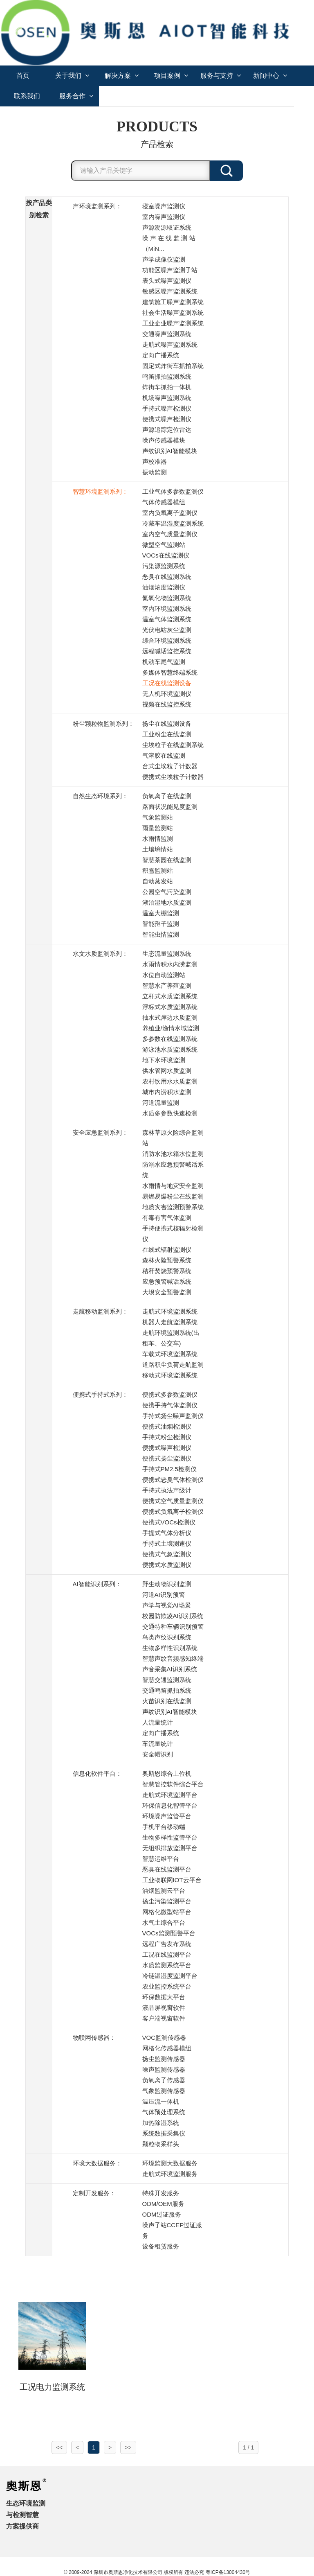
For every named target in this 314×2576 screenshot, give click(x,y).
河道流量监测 (160, 1102)
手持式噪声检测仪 (166, 408)
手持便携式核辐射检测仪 (173, 1233)
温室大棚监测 (160, 913)
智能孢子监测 (160, 923)
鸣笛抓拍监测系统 (166, 376)
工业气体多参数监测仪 (173, 491)
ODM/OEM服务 (163, 2203)
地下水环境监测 (163, 1060)
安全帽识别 (157, 1754)
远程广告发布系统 (166, 1943)
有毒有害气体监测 (166, 1217)
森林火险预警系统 (166, 1260)
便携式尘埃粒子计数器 (173, 776)
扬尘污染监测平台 (166, 1901)
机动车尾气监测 (163, 661)
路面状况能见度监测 (169, 806)
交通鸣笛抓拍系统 (166, 1690)
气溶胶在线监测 (163, 755)
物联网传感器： (94, 2037)
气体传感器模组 (163, 502)
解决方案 (122, 75)
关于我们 (72, 75)
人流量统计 (157, 1722)
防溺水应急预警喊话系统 (173, 1170)
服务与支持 (220, 75)
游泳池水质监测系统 (169, 1049)
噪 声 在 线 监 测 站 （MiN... (168, 243)
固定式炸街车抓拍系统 (173, 365)
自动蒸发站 (157, 881)
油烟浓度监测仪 (163, 587)
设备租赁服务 (160, 2246)
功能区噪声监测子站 (169, 269)
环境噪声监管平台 (166, 1816)
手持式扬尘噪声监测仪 (173, 1415)
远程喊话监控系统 (166, 651)
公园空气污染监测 (166, 891)
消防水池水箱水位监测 (173, 1153)
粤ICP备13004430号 (228, 2572)
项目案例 (171, 75)
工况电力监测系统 (52, 2386)
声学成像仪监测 (163, 259)
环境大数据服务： (97, 2163)
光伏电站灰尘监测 (166, 629)
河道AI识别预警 (163, 1594)
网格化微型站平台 (166, 1911)
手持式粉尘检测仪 (166, 1437)
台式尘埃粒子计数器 (169, 766)
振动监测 (154, 472)
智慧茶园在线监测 (166, 859)
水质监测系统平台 (166, 1965)
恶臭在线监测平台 (166, 1869)
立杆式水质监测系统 (169, 996)
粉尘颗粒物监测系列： (103, 723)
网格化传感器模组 (166, 2048)
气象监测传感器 (163, 2090)
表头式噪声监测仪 (166, 280)
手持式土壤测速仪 (166, 1543)
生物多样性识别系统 (169, 1647)
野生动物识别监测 (166, 1583)
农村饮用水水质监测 (169, 1081)
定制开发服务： (94, 2193)
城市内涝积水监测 (166, 1091)
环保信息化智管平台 (169, 1805)
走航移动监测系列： (100, 1311)
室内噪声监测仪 (163, 216)
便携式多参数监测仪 (169, 1394)
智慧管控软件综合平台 (173, 1784)
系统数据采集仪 (163, 2133)
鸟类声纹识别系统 (166, 1637)
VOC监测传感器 (164, 2037)
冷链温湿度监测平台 (169, 1975)
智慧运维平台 (160, 1858)
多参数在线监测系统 (169, 1038)
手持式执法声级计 (166, 1490)
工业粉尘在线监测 (166, 734)
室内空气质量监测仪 (169, 534)
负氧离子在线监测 (166, 795)
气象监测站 (157, 817)
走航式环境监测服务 (169, 2173)
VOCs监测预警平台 (168, 1933)
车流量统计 (157, 1743)
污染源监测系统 (163, 565)
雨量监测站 (157, 827)
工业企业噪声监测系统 (173, 323)
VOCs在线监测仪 (165, 555)
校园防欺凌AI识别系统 (172, 1615)
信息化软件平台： (97, 1773)
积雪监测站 (157, 870)
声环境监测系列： (97, 206)
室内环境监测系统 (166, 608)
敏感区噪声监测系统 (169, 291)
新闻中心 (270, 75)
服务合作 (76, 96)
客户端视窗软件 (163, 2018)
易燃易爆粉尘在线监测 (173, 1196)
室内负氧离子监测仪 (169, 512)
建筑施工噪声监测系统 (173, 301)
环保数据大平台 (163, 1997)
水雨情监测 (157, 838)
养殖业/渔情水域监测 (170, 1028)
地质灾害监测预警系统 (173, 1206)
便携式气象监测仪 (166, 1554)
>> (128, 2447)
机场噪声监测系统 (166, 397)
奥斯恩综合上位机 (166, 1773)
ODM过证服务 (161, 2214)
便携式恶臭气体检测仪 (173, 1479)
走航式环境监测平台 (169, 1794)
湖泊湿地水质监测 (166, 902)
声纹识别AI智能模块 (169, 450)
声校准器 (154, 461)
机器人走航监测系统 (169, 1321)
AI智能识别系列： (97, 1583)
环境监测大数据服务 (169, 2163)
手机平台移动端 (163, 1826)
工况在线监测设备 (166, 683)
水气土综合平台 (163, 1922)
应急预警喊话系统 (166, 1281)
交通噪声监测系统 (166, 333)
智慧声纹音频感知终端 (173, 1658)
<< (59, 2447)
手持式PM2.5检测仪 (169, 1468)
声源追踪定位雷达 (166, 429)
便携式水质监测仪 (166, 1564)
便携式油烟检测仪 (166, 1426)
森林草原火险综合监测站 (173, 1138)
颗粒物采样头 (160, 2143)
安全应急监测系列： (100, 1132)
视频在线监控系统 (166, 704)
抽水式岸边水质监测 (169, 1017)
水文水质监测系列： (100, 953)
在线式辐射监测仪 (166, 1249)
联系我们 (27, 96)
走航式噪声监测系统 (169, 344)
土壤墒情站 (157, 849)
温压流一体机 (160, 2101)
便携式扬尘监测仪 (166, 1458)
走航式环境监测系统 (169, 1311)
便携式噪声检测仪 (166, 418)
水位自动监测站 (163, 974)
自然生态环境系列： (100, 795)
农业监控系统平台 (166, 1986)
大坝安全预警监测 (166, 1292)
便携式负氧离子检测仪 (173, 1511)
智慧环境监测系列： (100, 491)
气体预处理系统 (163, 2112)
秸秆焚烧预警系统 (166, 1270)
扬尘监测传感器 (163, 2058)
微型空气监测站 (163, 544)
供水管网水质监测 (166, 1070)
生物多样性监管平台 (169, 1837)
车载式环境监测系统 (169, 1353)
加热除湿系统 (160, 2122)
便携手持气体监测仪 (169, 1405)
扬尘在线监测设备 (166, 723)
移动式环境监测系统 (169, 1375)
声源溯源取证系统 (166, 227)
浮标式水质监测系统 (169, 1006)
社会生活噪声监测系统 (173, 312)
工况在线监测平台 (166, 1954)
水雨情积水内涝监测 (169, 964)
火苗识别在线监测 (166, 1701)
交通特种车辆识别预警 (173, 1626)
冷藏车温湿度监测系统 (173, 523)
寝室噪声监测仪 (163, 206)
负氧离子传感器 (163, 2080)
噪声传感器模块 (163, 440)
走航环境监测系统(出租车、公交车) (171, 1338)
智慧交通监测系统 (166, 1679)
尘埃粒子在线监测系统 (173, 744)
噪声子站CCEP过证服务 (172, 2230)
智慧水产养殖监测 (166, 985)
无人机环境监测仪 (166, 693)
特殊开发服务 (160, 2193)
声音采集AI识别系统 (169, 1669)
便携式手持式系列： (100, 1394)
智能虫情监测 (160, 934)
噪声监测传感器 (163, 2069)
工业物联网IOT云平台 (172, 1879)
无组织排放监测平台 (169, 1848)
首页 (22, 75)
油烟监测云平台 (163, 1890)
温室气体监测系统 (166, 619)
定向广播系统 (160, 355)
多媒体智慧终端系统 (169, 672)
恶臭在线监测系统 (166, 576)
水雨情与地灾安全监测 (173, 1185)
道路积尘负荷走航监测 (173, 1364)
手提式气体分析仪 (166, 1532)
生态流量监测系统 (166, 953)
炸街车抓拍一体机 (166, 387)
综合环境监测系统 (166, 640)
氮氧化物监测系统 (166, 597)
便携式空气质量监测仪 (173, 1500)
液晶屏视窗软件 (163, 2007)
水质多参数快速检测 (169, 1113)
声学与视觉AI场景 (166, 1605)
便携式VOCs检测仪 (168, 1522)
